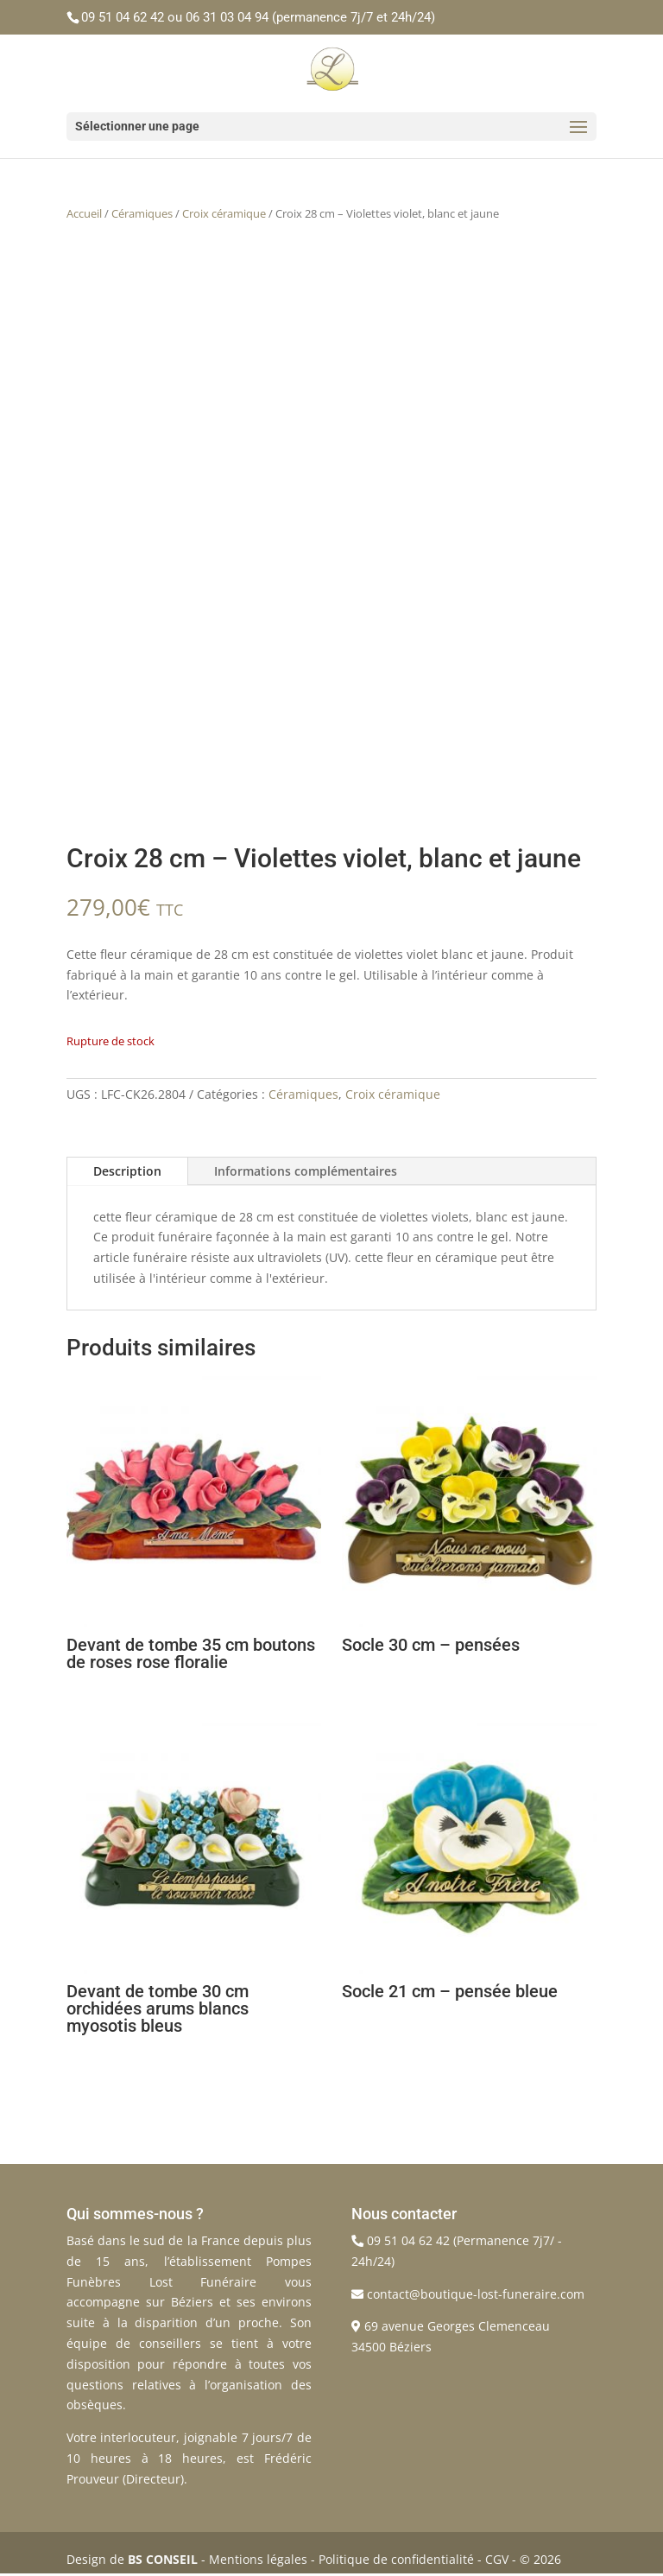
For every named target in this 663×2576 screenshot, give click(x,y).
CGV (496, 2559)
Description (127, 1171)
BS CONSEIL (163, 2559)
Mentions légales (258, 2559)
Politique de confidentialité (396, 2559)
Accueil (84, 213)
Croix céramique (224, 213)
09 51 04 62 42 (122, 17)
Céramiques (142, 213)
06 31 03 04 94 (227, 17)
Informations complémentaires (305, 1171)
